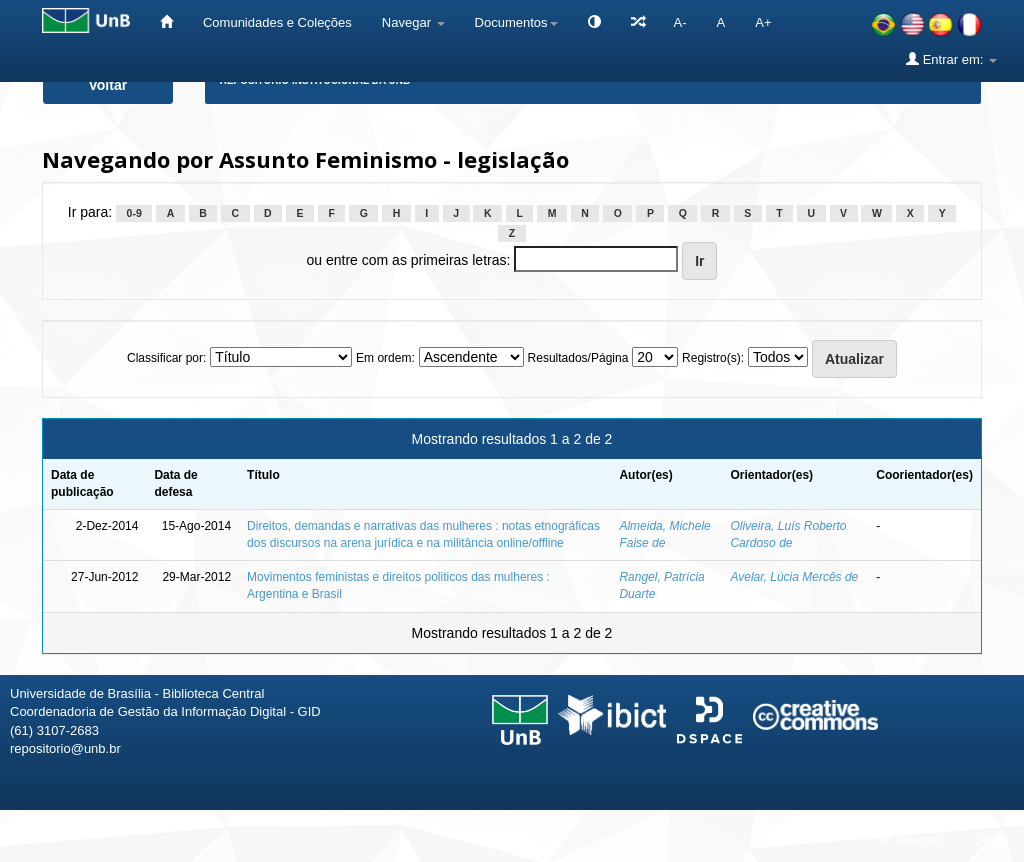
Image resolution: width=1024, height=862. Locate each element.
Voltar (108, 85)
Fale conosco (905, 839)
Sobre (991, 839)
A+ (763, 22)
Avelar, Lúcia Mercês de (794, 577)
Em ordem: (385, 358)
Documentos (516, 22)
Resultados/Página (578, 358)
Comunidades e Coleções (277, 22)
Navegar (413, 22)
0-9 (134, 213)
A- (680, 22)
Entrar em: (951, 59)
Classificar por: (166, 358)
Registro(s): (713, 358)
